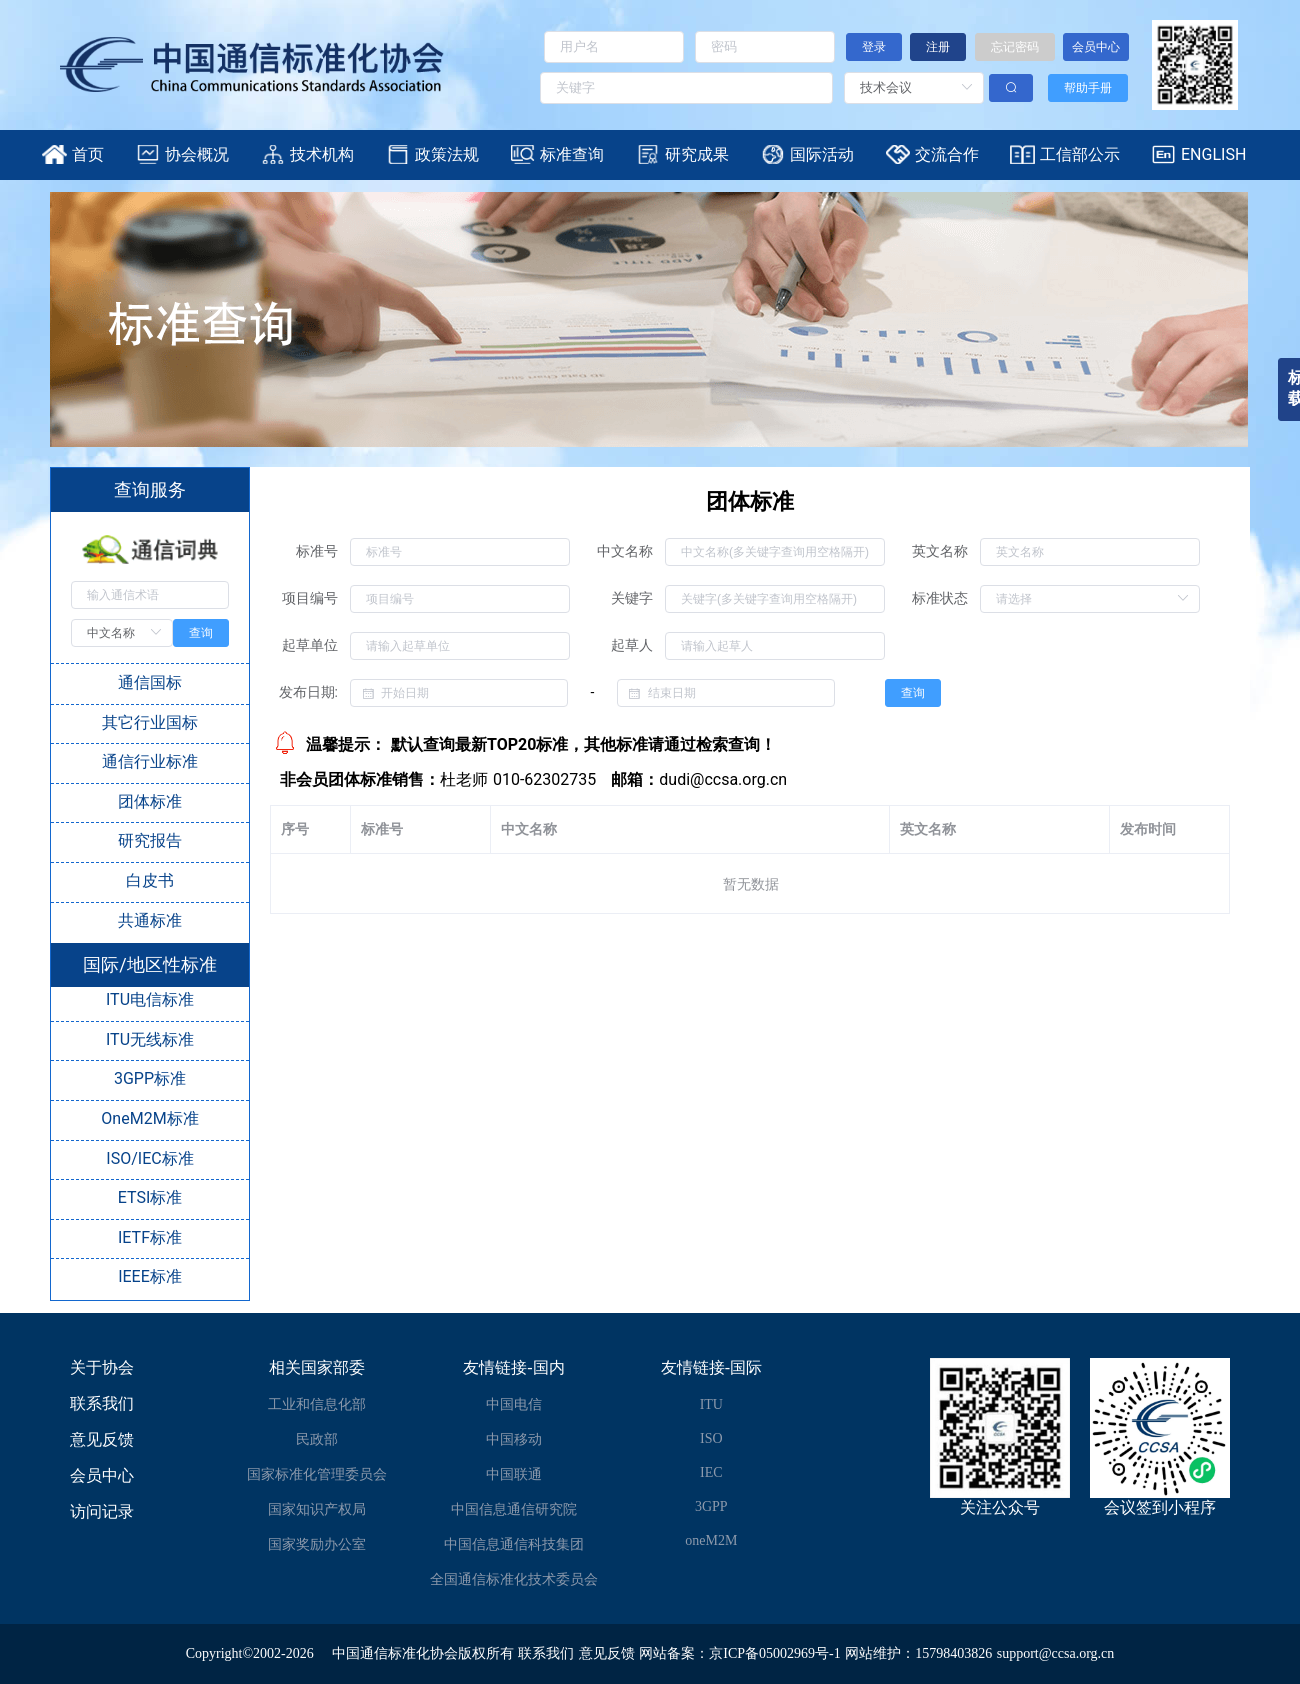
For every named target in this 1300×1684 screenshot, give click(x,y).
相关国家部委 (317, 1367)
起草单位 (310, 645)
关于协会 (102, 1367)
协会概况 (197, 154)
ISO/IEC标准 (149, 1158)
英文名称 (940, 551)
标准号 (317, 551)
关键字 (632, 598)
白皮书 (150, 880)
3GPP (711, 1506)
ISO (711, 1438)
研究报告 (150, 840)
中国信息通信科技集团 (514, 1544)
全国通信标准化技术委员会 (514, 1579)
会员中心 (102, 1475)
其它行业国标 (150, 722)
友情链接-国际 (711, 1367)
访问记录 (102, 1511)
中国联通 (514, 1474)
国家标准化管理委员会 (317, 1474)
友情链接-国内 (513, 1367)
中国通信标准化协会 (395, 1653)
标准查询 (572, 154)
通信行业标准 (150, 761)
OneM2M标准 (149, 1118)
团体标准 (150, 801)
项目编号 (310, 598)
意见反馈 (102, 1439)
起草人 (632, 645)
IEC (711, 1472)
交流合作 (947, 154)
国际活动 (822, 154)
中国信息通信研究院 (514, 1509)
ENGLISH (1213, 154)
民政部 (317, 1439)
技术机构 (322, 154)
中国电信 (514, 1404)
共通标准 (150, 920)
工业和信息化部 (317, 1404)
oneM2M (711, 1540)
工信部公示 (1080, 154)
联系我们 (102, 1403)
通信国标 (150, 682)
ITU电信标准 (150, 999)
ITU (711, 1404)
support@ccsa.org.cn (1056, 1653)
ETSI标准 (150, 1197)
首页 (88, 154)
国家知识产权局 (317, 1509)
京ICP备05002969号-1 (774, 1653)
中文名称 (625, 551)
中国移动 (514, 1439)
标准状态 (940, 598)
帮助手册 (1088, 88)
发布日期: (308, 692)
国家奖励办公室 (317, 1544)
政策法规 (447, 154)
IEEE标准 (150, 1276)
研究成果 (697, 154)
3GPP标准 (150, 1078)
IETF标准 (150, 1237)
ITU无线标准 (150, 1039)
